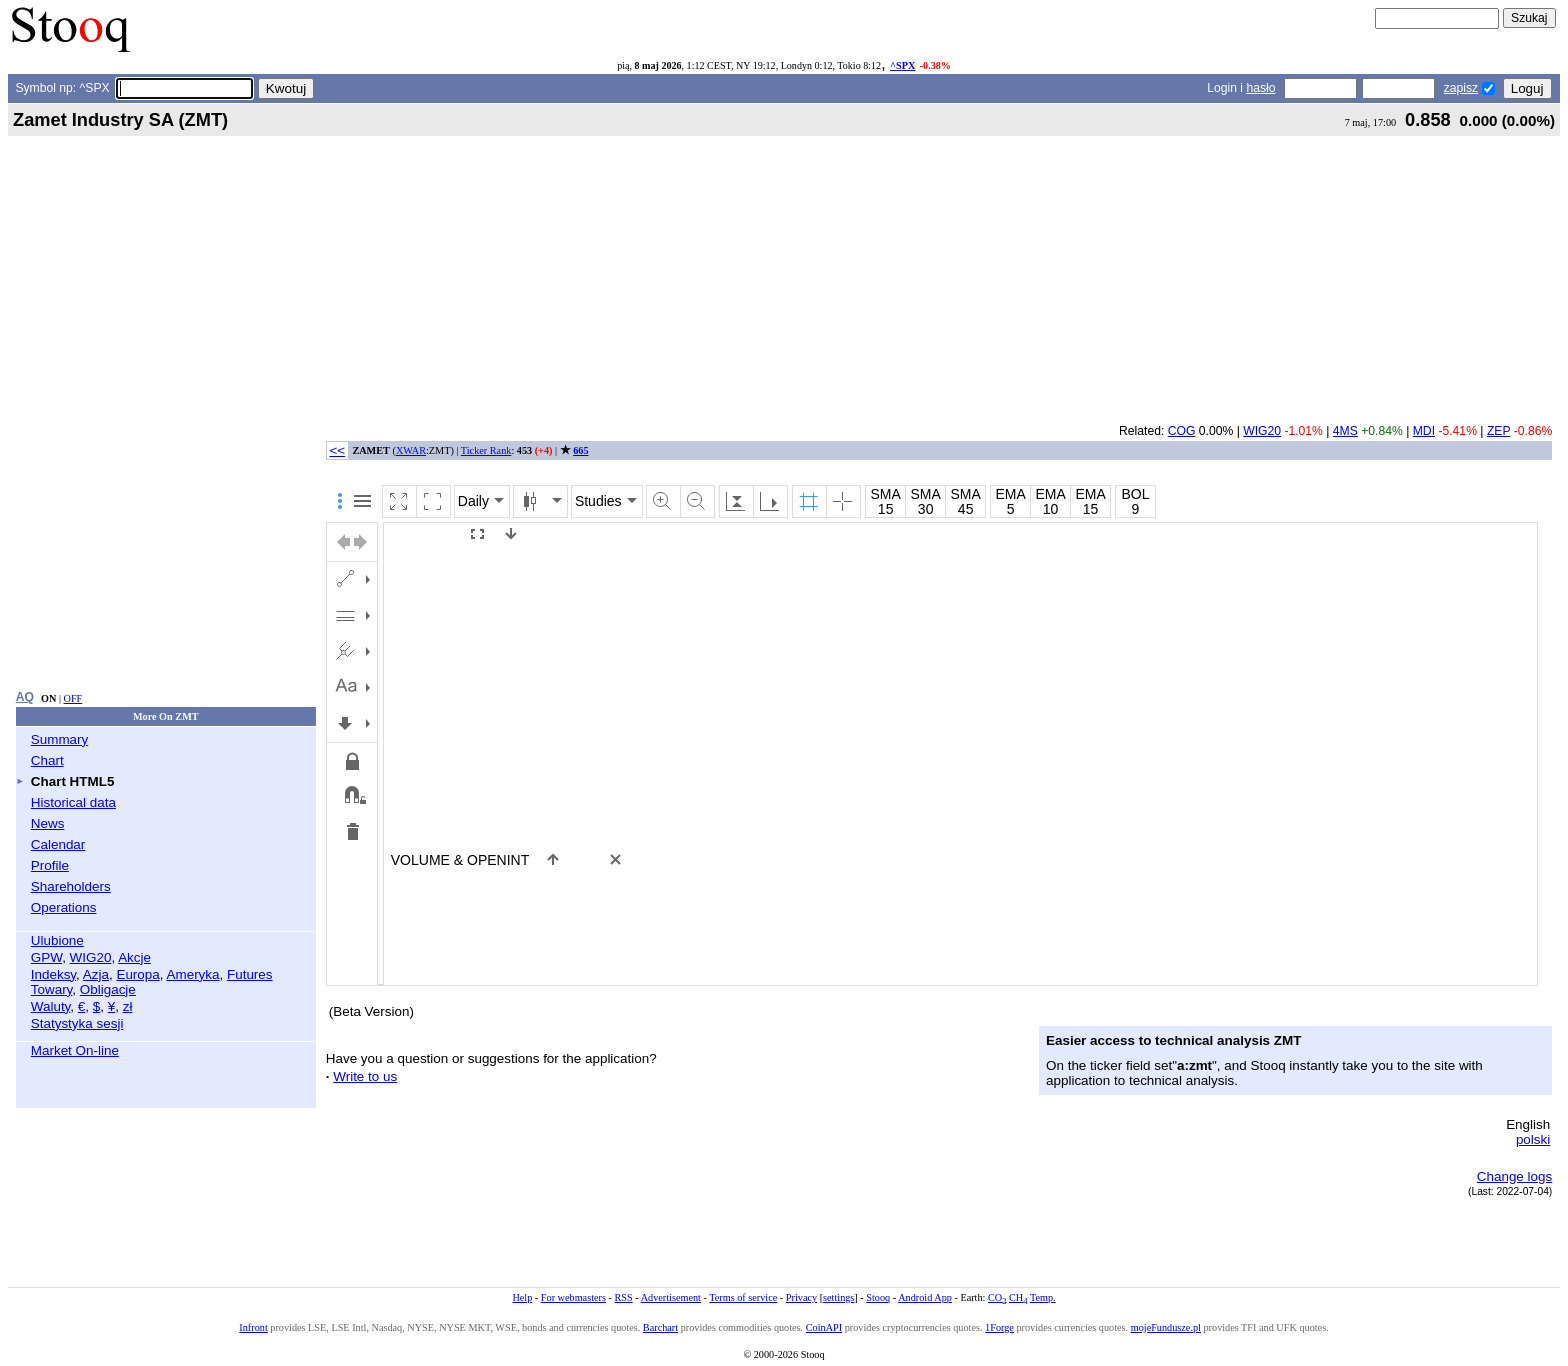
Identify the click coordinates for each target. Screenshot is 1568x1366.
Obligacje (108, 989)
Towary (52, 989)
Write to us (365, 1076)
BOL (1135, 494)
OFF (73, 698)
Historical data (73, 802)
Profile (50, 865)
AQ (25, 697)
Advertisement (671, 1297)
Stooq (878, 1297)
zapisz (1461, 88)
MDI (1424, 431)
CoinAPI (824, 1327)
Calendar (58, 844)
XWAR (411, 450)
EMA (1010, 494)
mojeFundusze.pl (1166, 1327)
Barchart (660, 1327)
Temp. (1043, 1297)
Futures (250, 974)
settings (838, 1297)
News (48, 823)
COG (1182, 431)
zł (128, 1006)
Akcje (134, 957)
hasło (1260, 88)
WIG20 (91, 957)
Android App (925, 1297)
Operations (64, 907)
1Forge (999, 1327)
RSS (623, 1297)
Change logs (1514, 1176)
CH (1018, 1297)
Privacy (801, 1297)
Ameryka (193, 974)
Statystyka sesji (77, 1023)
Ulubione (57, 940)
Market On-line (75, 1050)
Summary (60, 739)
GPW (46, 957)
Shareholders (71, 886)
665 (580, 450)
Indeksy (53, 974)
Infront (253, 1327)
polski (1533, 1139)
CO (997, 1297)
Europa (137, 974)
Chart (47, 760)
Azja (96, 974)
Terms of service (743, 1297)
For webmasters (573, 1297)
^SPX (902, 65)
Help (522, 1297)
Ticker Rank (486, 450)
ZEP (1498, 431)
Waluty (51, 1006)
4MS (1345, 431)
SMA (885, 494)
